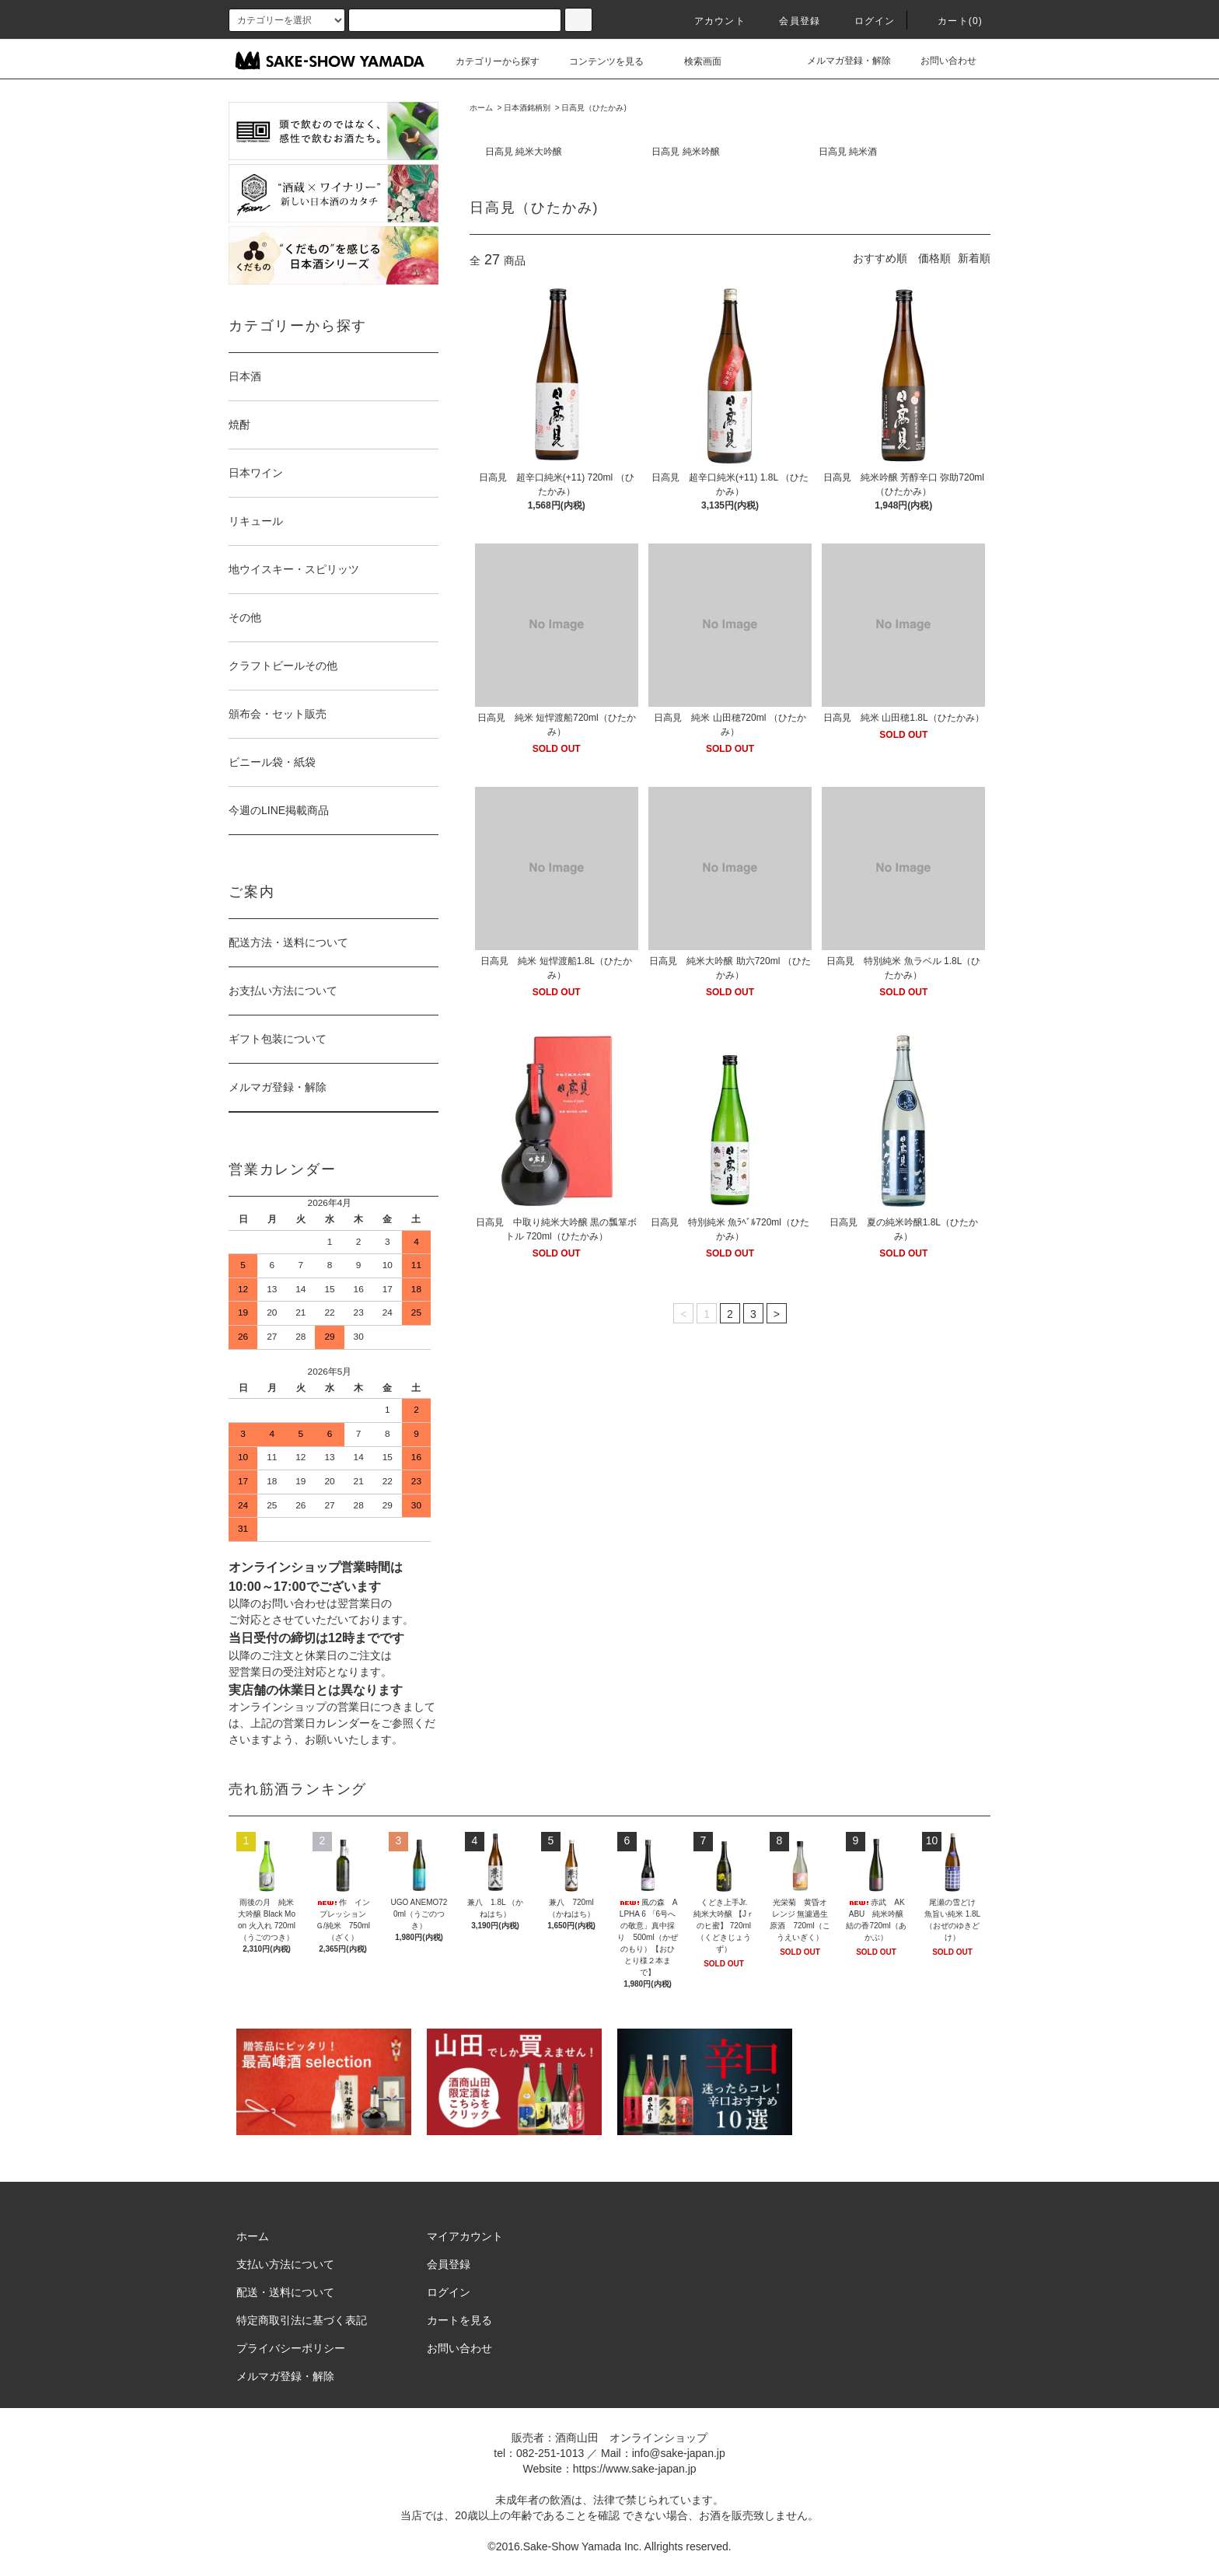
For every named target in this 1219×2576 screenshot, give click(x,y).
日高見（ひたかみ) (593, 107)
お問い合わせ (939, 60)
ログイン (866, 21)
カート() (951, 21)
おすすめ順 (880, 258)
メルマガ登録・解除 (839, 60)
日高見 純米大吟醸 (523, 151)
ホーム (481, 107)
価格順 (934, 258)
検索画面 (693, 61)
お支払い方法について (283, 990)
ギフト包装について (278, 1039)
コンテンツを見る (597, 61)
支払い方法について (285, 2264)
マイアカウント (465, 2236)
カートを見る (459, 2320)
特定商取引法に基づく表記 (301, 2320)
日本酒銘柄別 (527, 107)
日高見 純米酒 (848, 151)
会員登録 (790, 21)
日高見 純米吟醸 (685, 151)
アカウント (711, 21)
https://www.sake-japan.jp (635, 2468)
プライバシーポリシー (290, 2348)
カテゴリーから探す (488, 61)
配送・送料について (285, 2292)
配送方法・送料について (288, 942)
